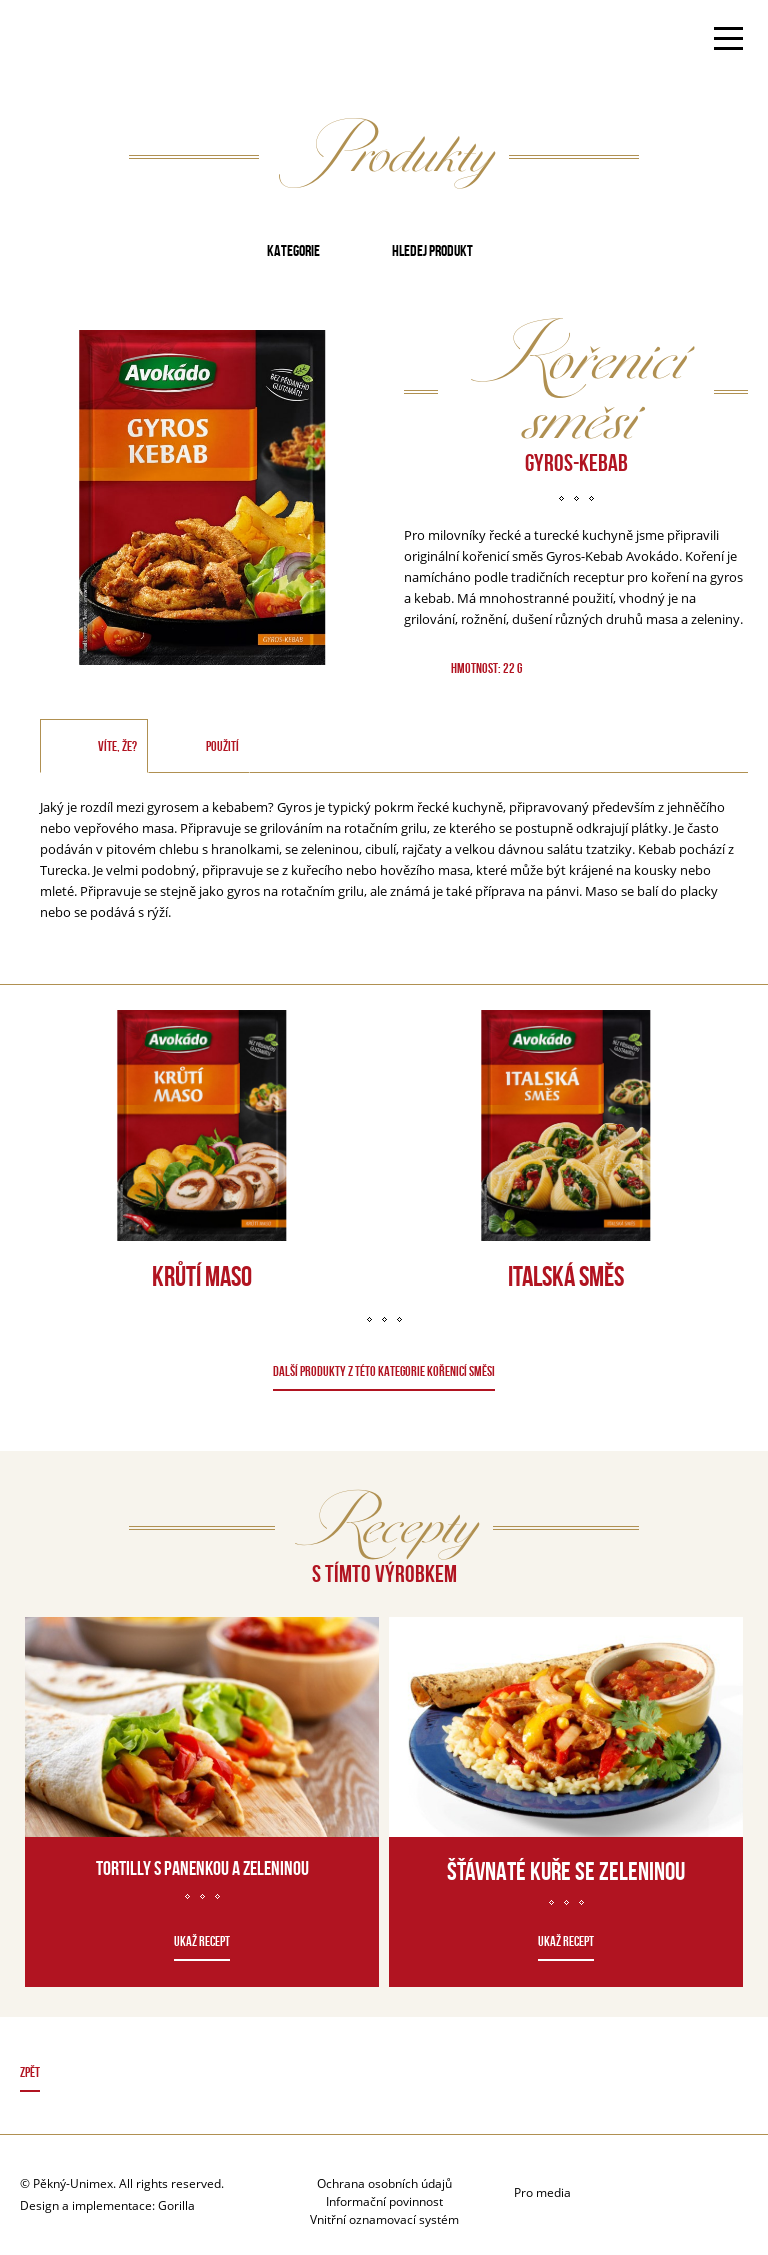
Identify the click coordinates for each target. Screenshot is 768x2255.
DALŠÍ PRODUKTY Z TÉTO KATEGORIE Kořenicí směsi (384, 1371)
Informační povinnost (384, 2201)
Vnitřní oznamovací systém (384, 2219)
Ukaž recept (202, 1941)
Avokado (83, 41)
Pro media (542, 2192)
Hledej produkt (432, 250)
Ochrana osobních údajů (384, 2183)
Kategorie (293, 250)
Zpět (30, 2072)
